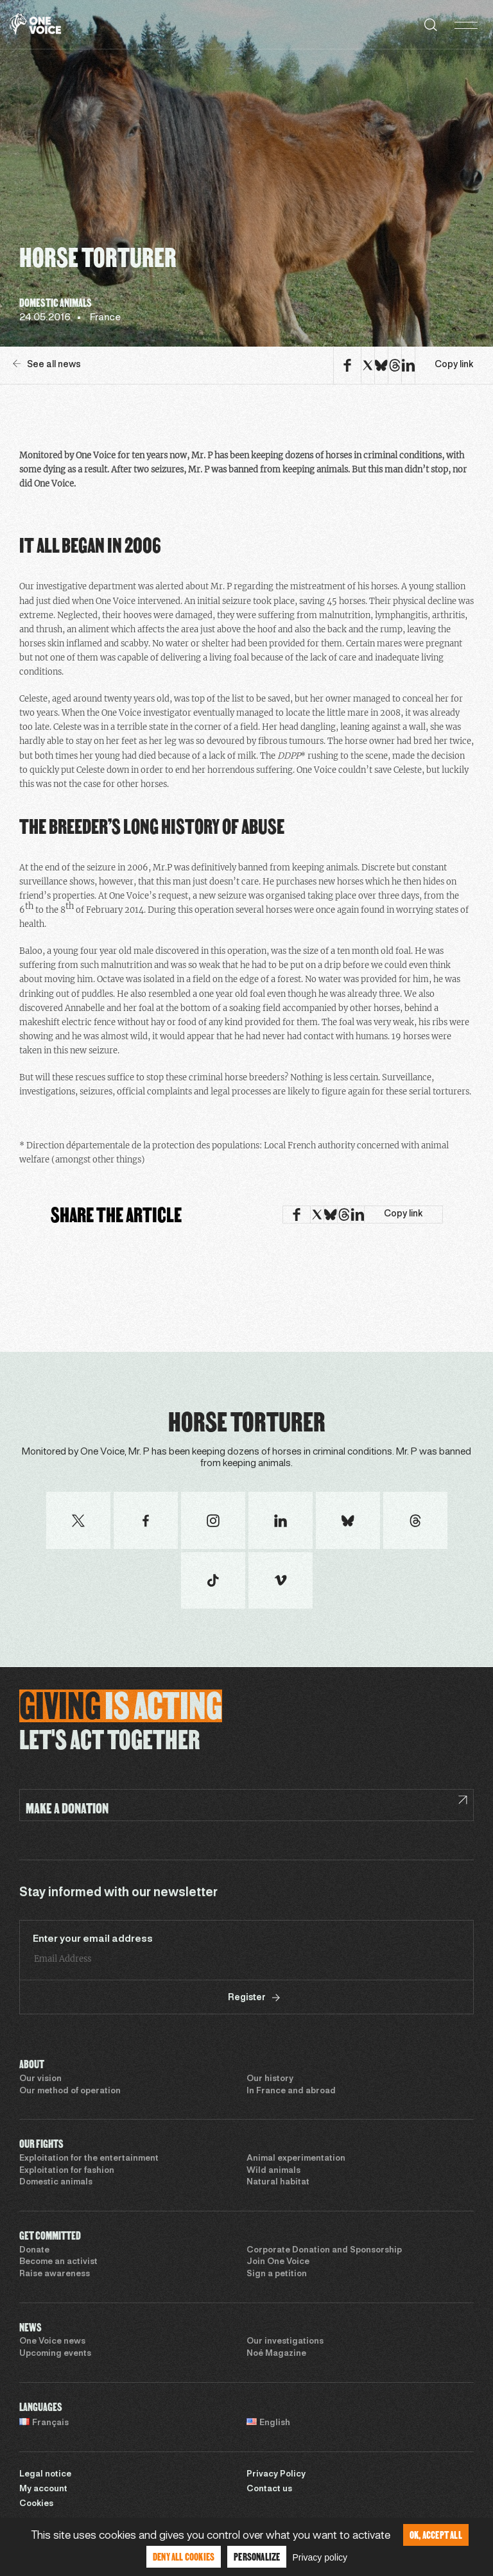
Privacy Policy (276, 2474)
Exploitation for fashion (66, 2171)
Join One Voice (277, 2262)
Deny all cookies (183, 2556)
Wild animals (273, 2171)
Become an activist (58, 2262)
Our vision (40, 2079)
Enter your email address (93, 1939)
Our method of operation (70, 2091)
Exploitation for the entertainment (89, 2159)
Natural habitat (277, 2182)
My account (43, 2489)
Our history (269, 2079)
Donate (34, 2250)
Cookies (36, 2504)
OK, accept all (436, 2534)
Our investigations (285, 2342)
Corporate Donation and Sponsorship (324, 2250)
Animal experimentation (295, 2159)
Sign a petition (276, 2274)
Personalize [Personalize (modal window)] (257, 2556)
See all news (47, 364)
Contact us (269, 2489)
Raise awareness (54, 2274)
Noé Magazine (276, 2354)
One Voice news (52, 2342)
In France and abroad (291, 2091)
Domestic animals (55, 2182)
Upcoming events (55, 2354)
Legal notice (45, 2474)
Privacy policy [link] (319, 2557)
